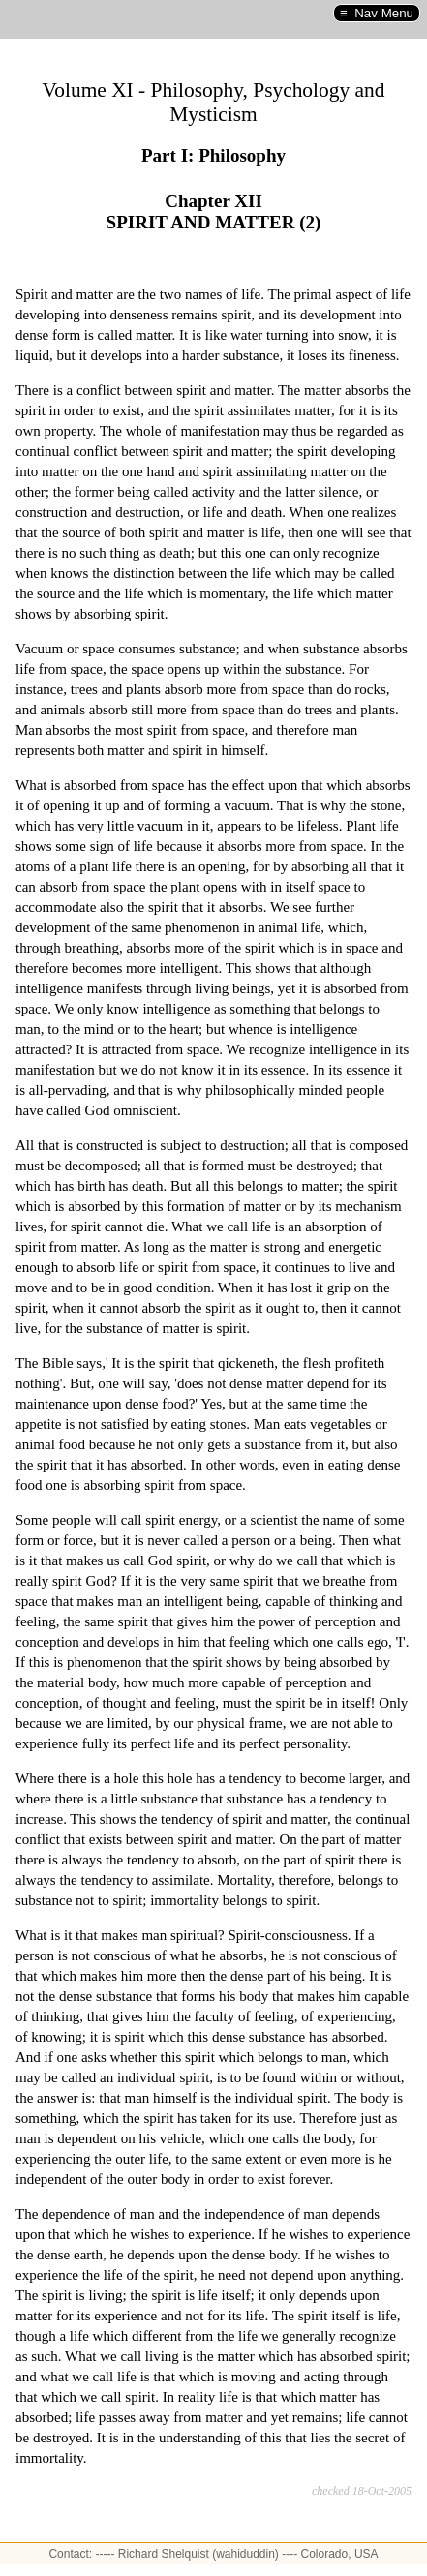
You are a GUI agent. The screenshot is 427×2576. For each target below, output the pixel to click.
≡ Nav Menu (376, 13)
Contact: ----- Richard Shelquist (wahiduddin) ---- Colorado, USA (213, 2554)
